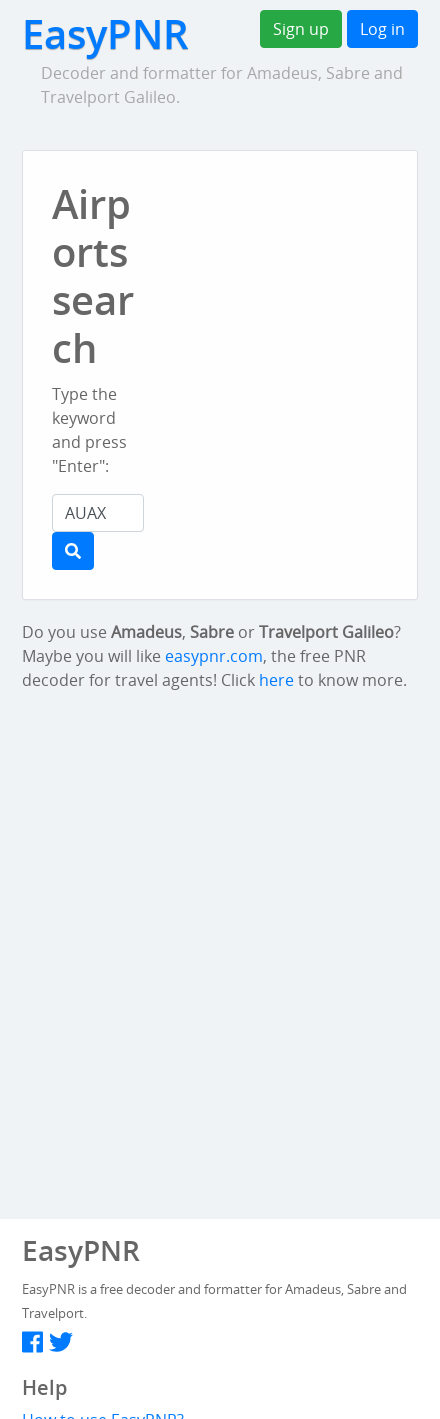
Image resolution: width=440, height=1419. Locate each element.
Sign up (301, 29)
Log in (382, 29)
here (276, 680)
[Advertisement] (307, 224)
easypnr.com (214, 656)
